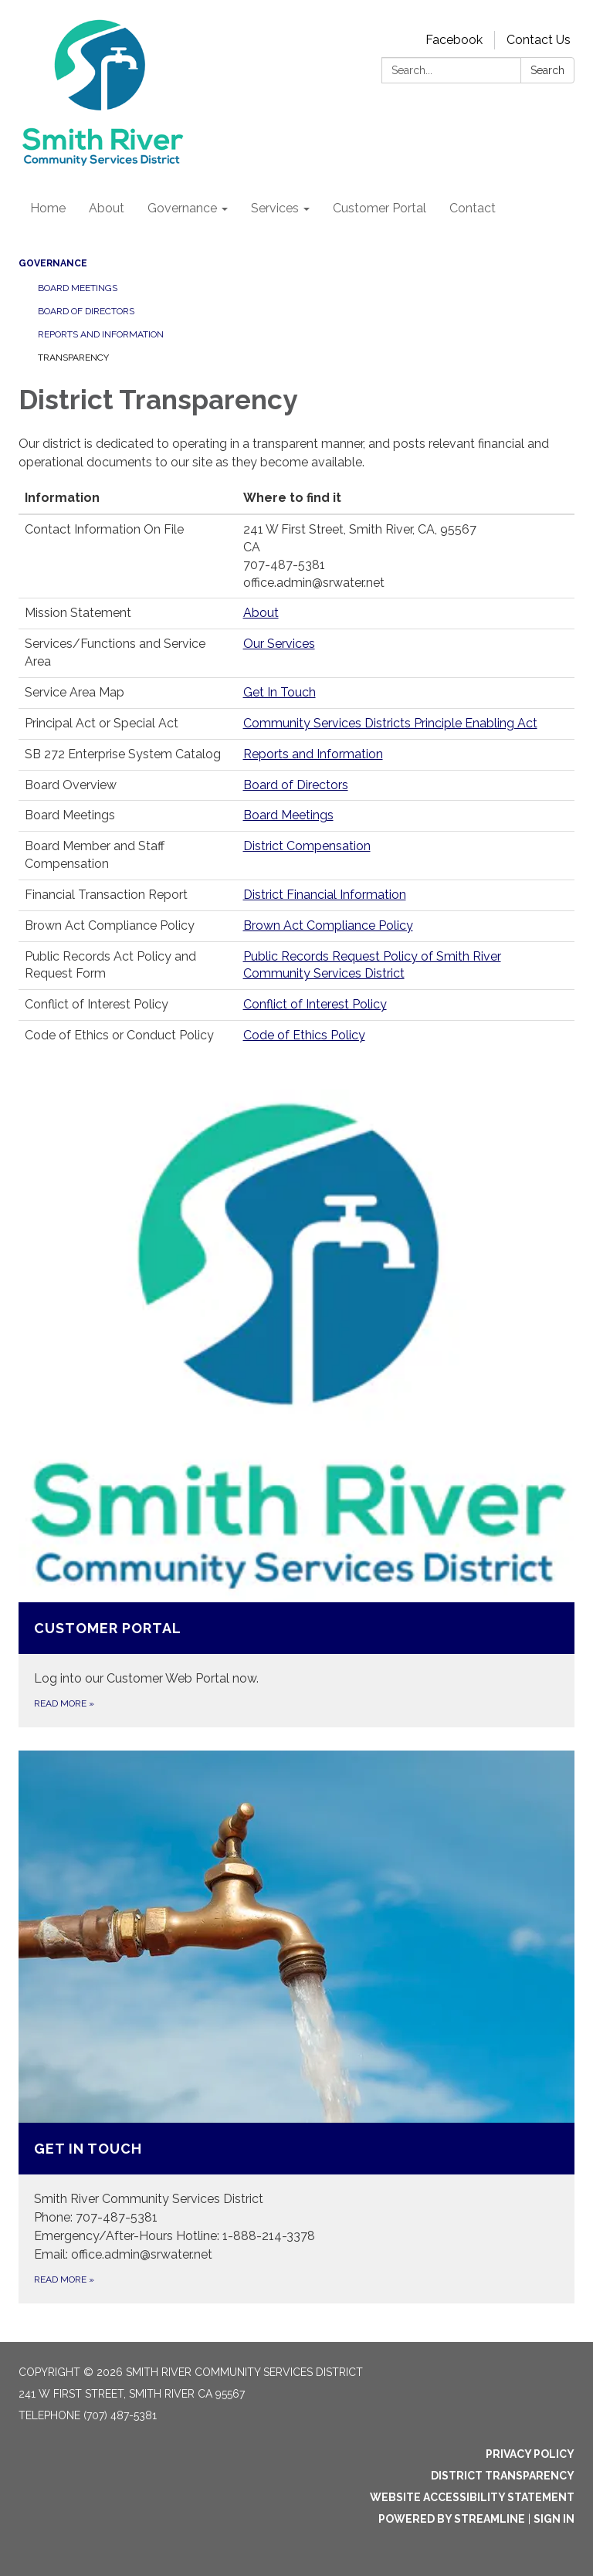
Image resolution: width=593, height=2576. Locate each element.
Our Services (279, 643)
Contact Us (539, 39)
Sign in (554, 2519)
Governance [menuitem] (182, 208)
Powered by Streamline (451, 2519)
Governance (53, 263)
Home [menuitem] (48, 208)
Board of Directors (86, 311)
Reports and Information (101, 334)
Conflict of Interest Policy (315, 1004)
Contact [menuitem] (472, 208)
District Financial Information (324, 894)
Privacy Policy (530, 2454)
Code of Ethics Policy (304, 1035)
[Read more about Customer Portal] (296, 1408)
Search (547, 70)
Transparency (73, 357)
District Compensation (307, 846)
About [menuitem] (106, 208)
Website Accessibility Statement (472, 2497)
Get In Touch (279, 692)
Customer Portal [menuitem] (379, 208)
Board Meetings (77, 288)
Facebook (454, 39)
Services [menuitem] (275, 208)
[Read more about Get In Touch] (296, 2027)
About (261, 612)
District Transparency (502, 2475)
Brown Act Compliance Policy (328, 925)
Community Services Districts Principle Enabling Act (390, 723)
